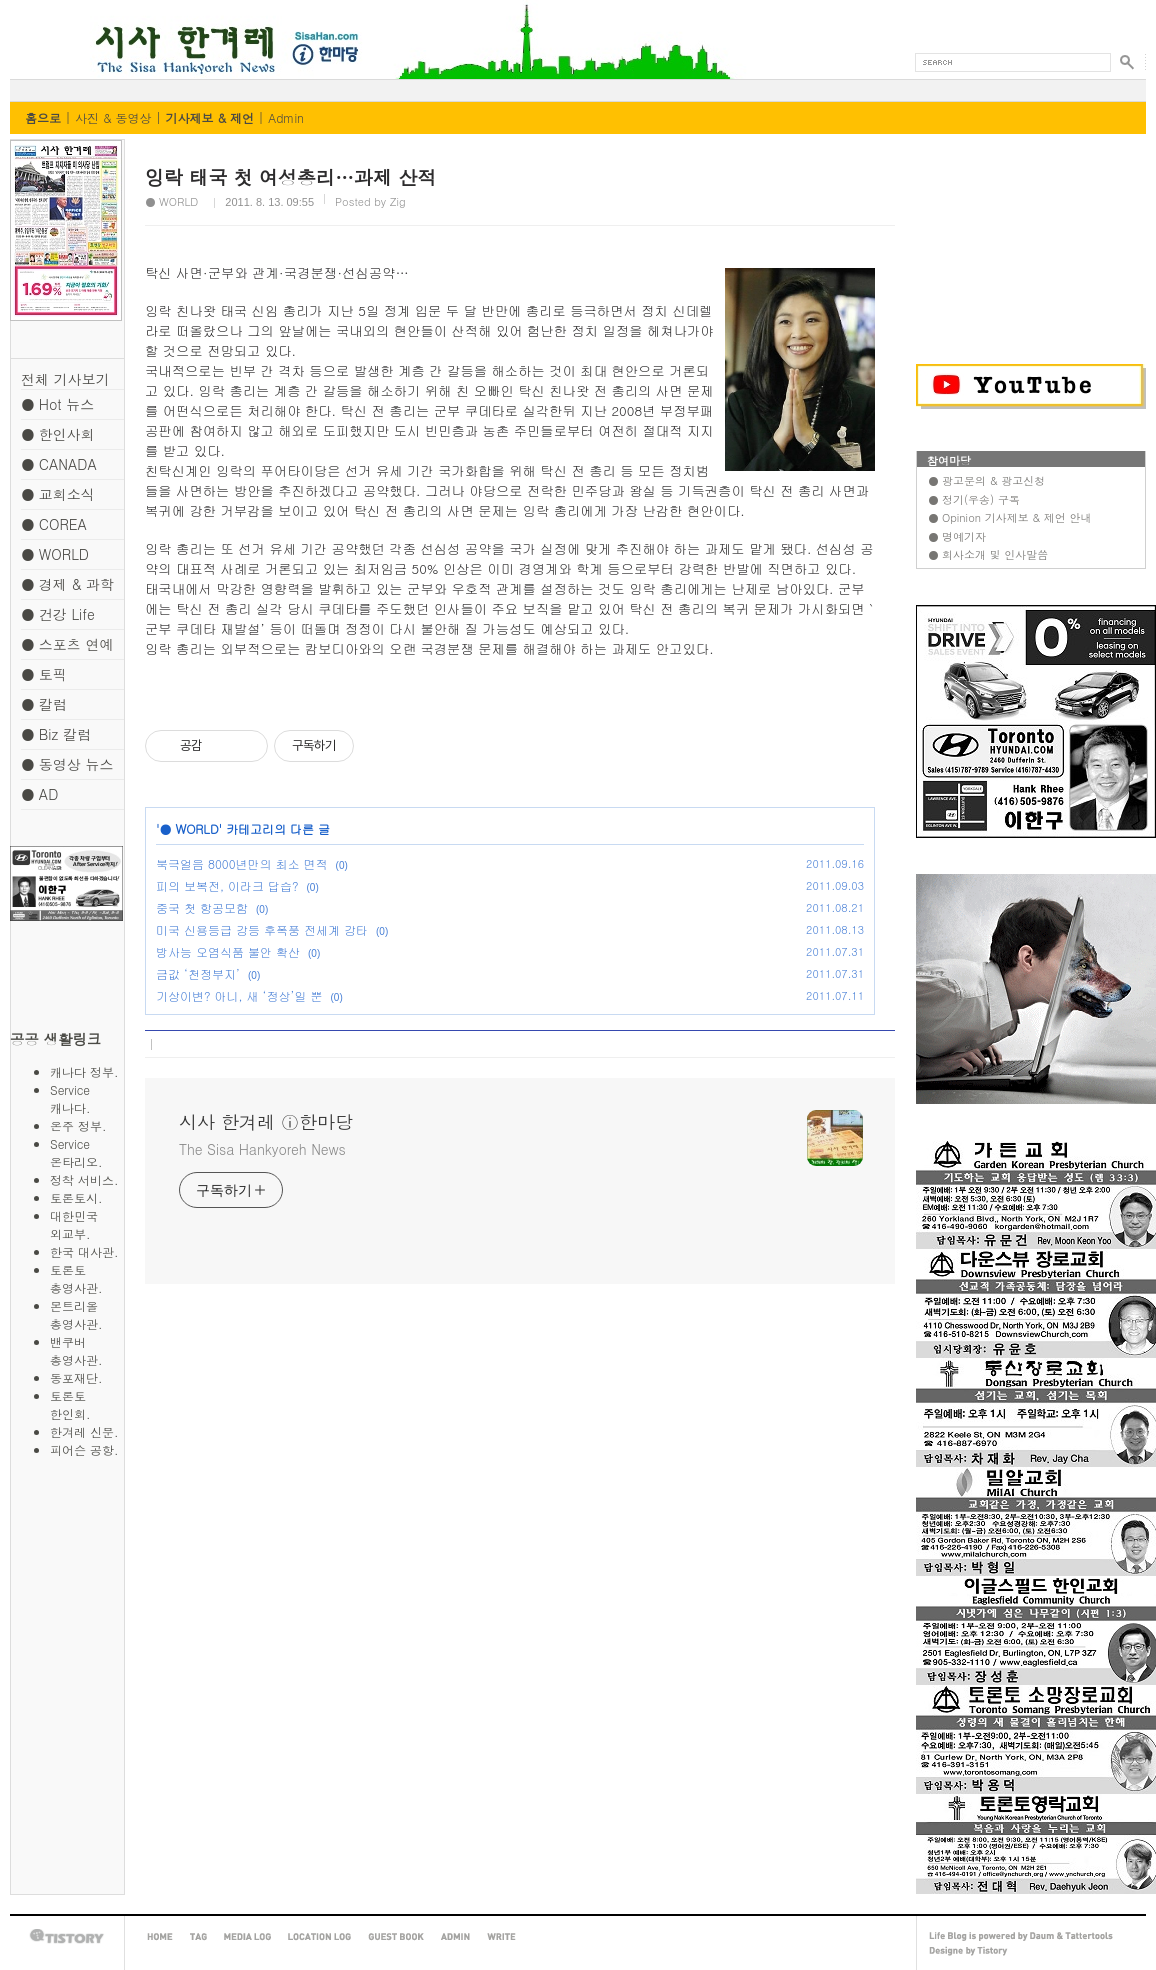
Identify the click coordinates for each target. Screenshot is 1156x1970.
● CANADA (59, 464)
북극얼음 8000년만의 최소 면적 (242, 863)
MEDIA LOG (247, 1937)
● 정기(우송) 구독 (974, 499)
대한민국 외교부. (86, 1224)
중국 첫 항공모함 (202, 907)
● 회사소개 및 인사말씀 (988, 554)
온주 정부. (78, 1125)
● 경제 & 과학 (67, 584)
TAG (198, 1937)
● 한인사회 (58, 434)
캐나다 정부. (84, 1071)
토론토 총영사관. (86, 1278)
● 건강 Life (58, 614)
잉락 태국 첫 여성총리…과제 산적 (290, 176)
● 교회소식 (58, 494)
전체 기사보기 (65, 379)
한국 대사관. (84, 1251)
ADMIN (455, 1937)
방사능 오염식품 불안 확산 (228, 951)
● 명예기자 (957, 536)
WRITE (501, 1937)
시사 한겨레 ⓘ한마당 (47, 28)
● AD (39, 794)
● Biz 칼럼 (56, 734)
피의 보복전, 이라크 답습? (227, 885)
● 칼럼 (44, 704)
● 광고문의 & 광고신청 (986, 480)
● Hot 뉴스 (57, 404)
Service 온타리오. (88, 1152)
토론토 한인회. (86, 1404)
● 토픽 (44, 674)
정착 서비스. (84, 1179)
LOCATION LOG (319, 1937)
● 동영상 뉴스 (67, 764)
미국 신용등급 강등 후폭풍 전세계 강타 (262, 929)
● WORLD (55, 554)
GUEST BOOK (396, 1937)
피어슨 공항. (84, 1449)
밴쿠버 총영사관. (86, 1350)
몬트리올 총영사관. (86, 1314)
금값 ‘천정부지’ (198, 973)
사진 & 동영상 (113, 117)
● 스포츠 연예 (67, 644)
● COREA (54, 524)
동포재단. (76, 1377)
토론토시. (76, 1197)
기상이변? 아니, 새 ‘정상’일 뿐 (239, 995)
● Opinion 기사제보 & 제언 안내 (1009, 517)
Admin (286, 117)
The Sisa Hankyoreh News (262, 1149)
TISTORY (67, 1936)
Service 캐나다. (88, 1098)
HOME (160, 1937)
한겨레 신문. (84, 1431)
